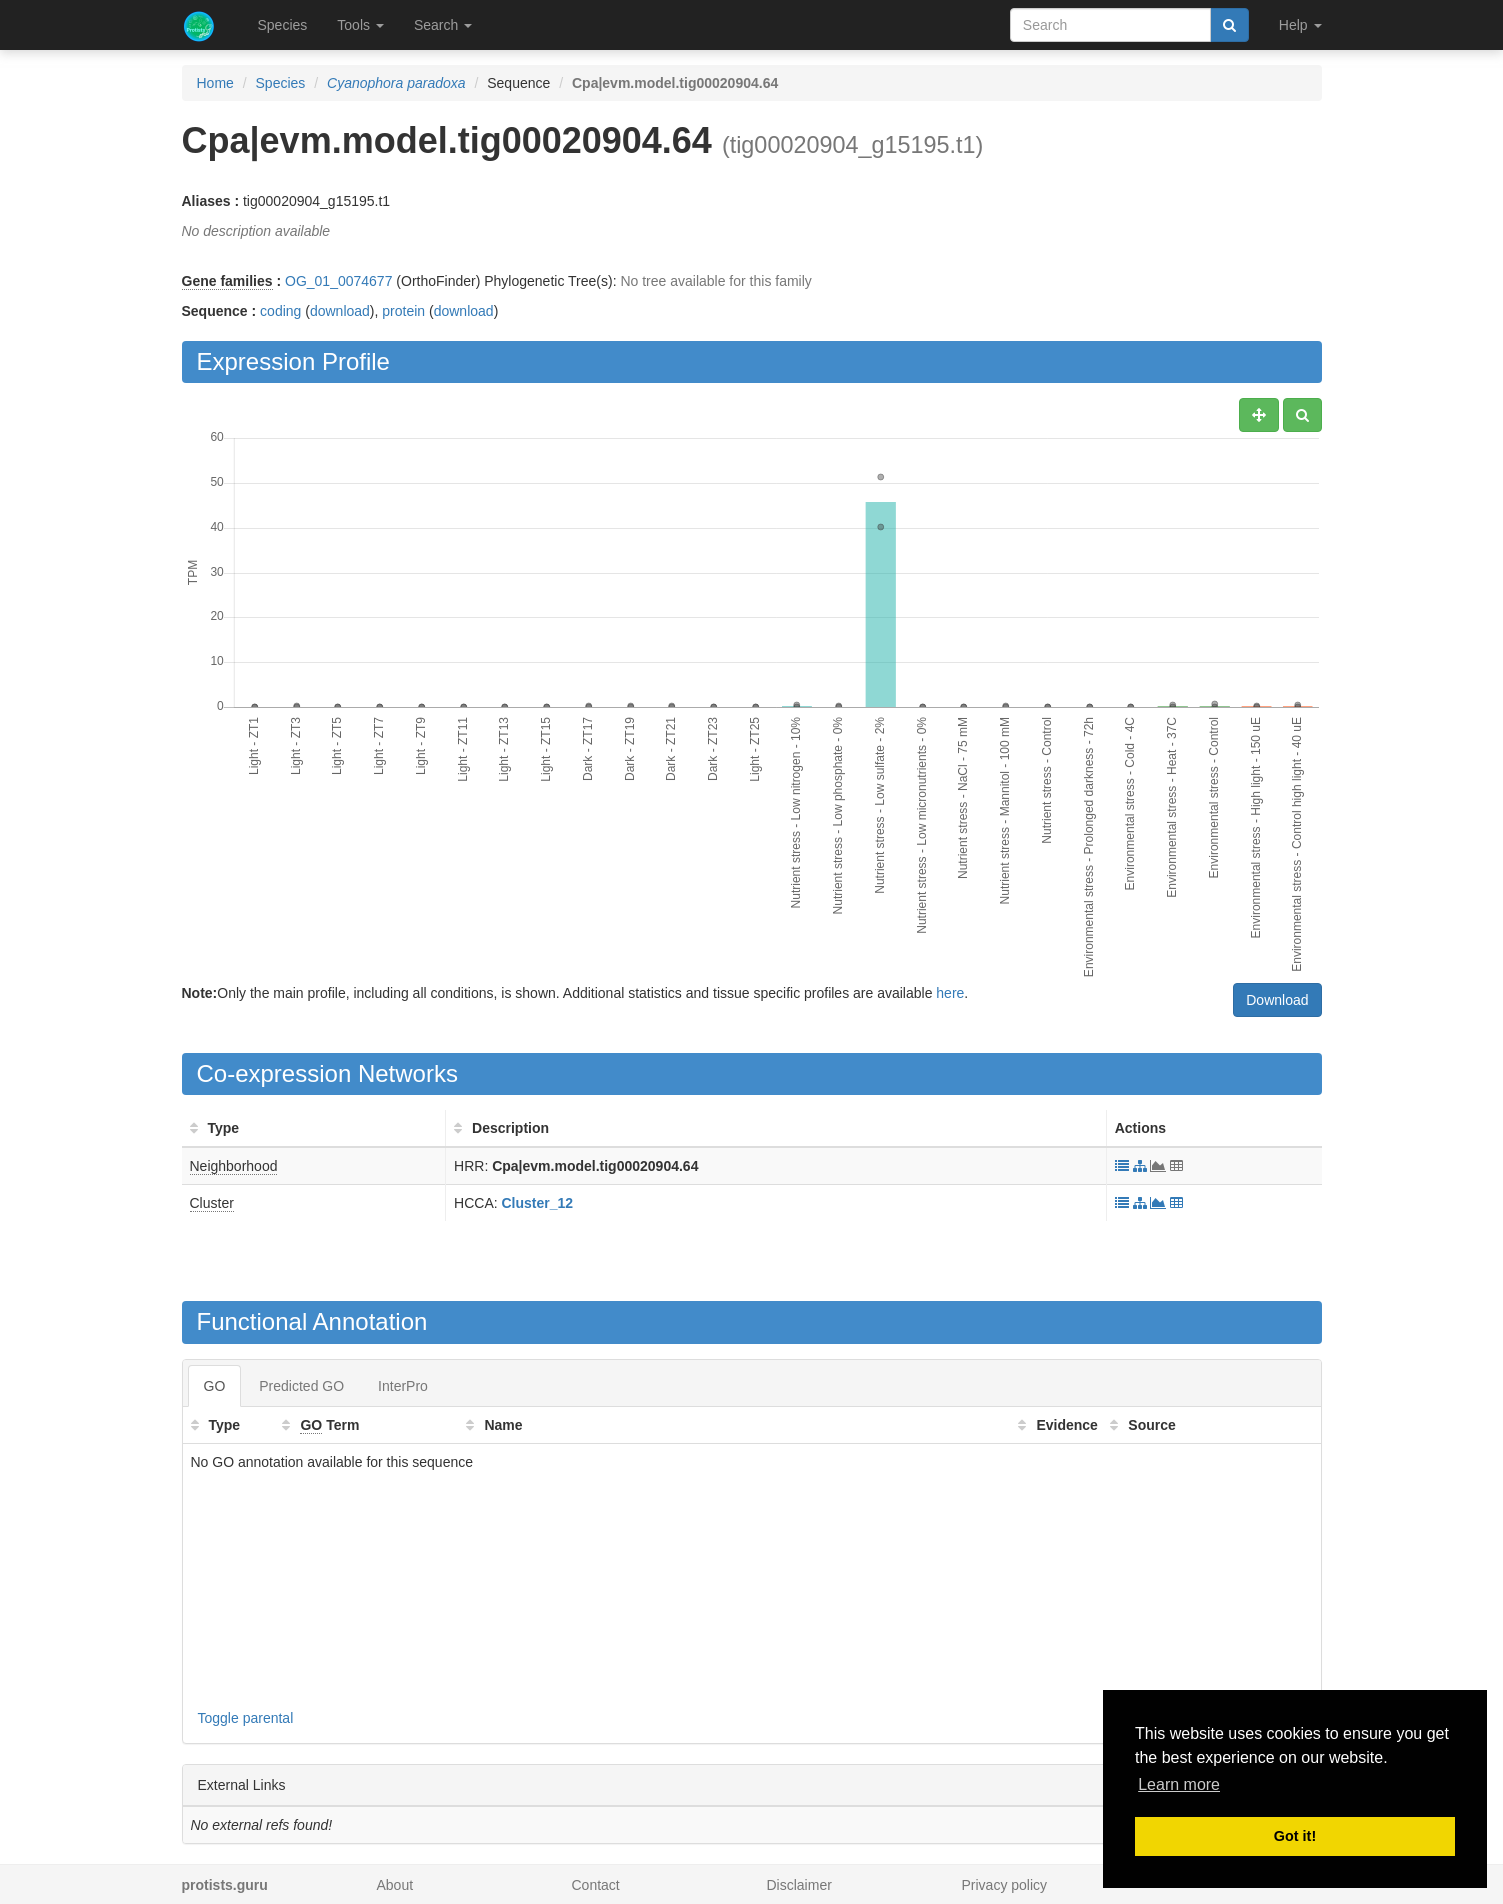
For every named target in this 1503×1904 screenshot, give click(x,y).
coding (280, 311)
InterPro (403, 1386)
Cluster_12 (538, 1203)
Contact (596, 1885)
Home (215, 83)
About (395, 1885)
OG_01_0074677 (338, 281)
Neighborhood (234, 1166)
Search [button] (443, 25)
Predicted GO (301, 1386)
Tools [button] (360, 25)
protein (403, 311)
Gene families (227, 281)
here (950, 993)
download (340, 311)
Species (283, 25)
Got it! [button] (1295, 1836)
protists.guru (225, 1885)
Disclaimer (799, 1885)
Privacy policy (1005, 1885)
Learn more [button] (1179, 1784)
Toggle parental (246, 1718)
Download (1277, 1000)
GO (215, 1386)
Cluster (212, 1203)
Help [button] (1300, 25)
